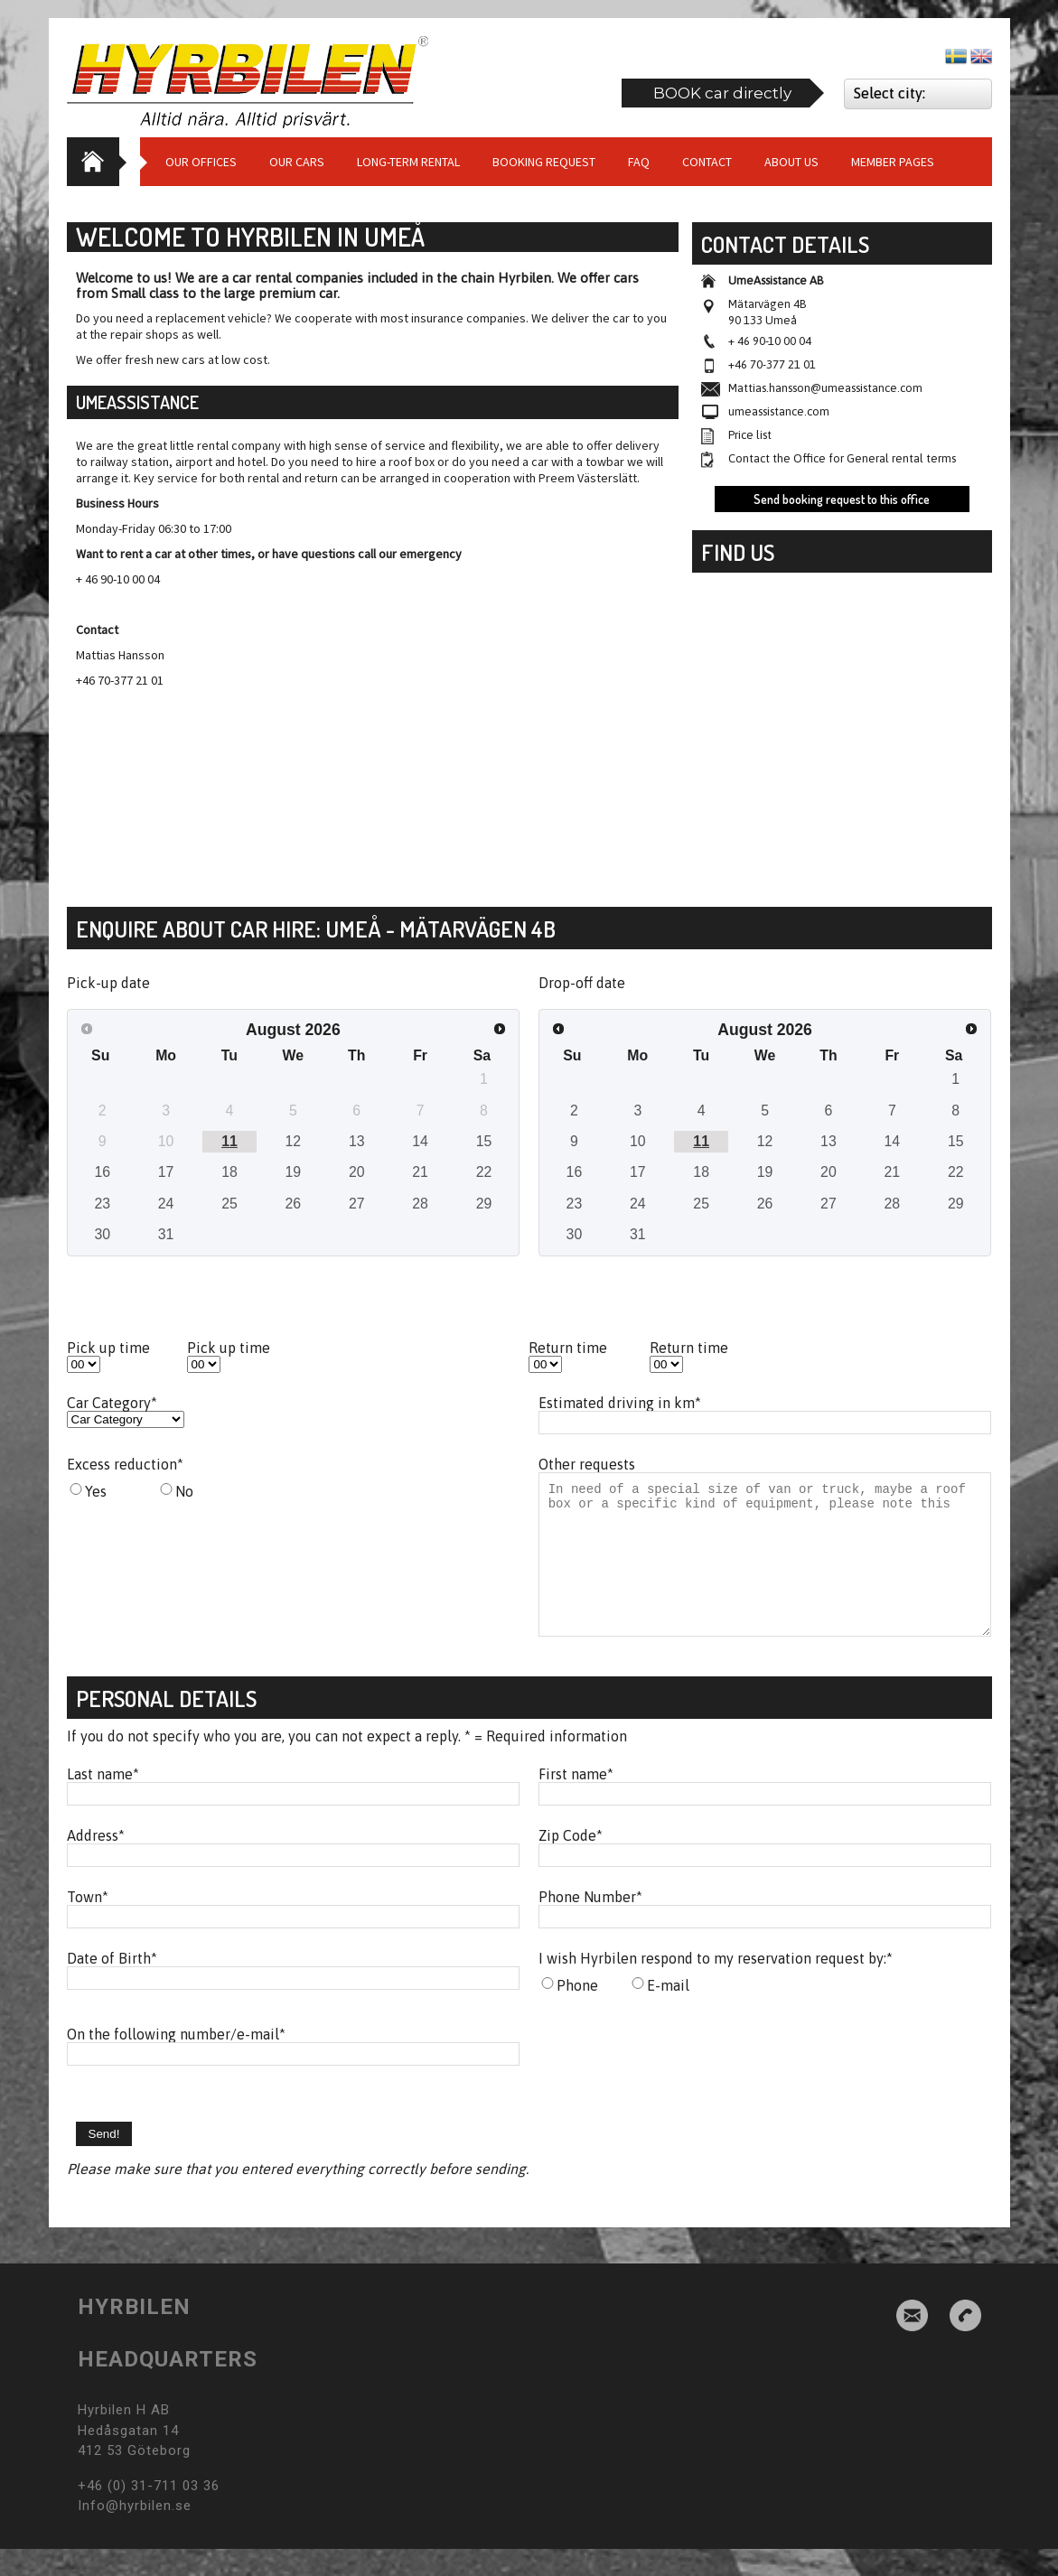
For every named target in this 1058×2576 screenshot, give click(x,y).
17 (166, 1172)
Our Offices (201, 162)
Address (96, 1862)
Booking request (543, 162)
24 (166, 1203)
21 (420, 1172)
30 (102, 1234)
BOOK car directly (722, 93)
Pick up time (108, 1347)
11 (229, 1141)
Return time (568, 1347)
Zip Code (570, 1862)
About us (791, 162)
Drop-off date (581, 983)
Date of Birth (112, 1985)
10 (638, 1141)
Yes (96, 1491)
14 (420, 1141)
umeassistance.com (778, 411)
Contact (707, 162)
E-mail (668, 2012)
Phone (577, 2012)
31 (166, 1234)
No (184, 1491)
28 (420, 1203)
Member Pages (892, 162)
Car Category (112, 1403)
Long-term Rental (408, 162)
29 (484, 1203)
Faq (639, 162)
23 (102, 1203)
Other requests (586, 1464)
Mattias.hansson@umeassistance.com (825, 388)
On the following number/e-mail (176, 2061)
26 (294, 1203)
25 (229, 1203)
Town (87, 1924)
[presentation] (675, 2088)
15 (484, 1141)
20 (357, 1172)
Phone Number (590, 1924)
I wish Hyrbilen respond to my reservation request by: (715, 1985)
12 (294, 1141)
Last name (103, 1801)
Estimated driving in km (619, 1403)
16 (102, 1172)
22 (484, 1172)
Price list (750, 435)
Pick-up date (108, 983)
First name (575, 1801)
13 (357, 1141)
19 (294, 1172)
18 (229, 1172)
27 (357, 1203)
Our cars (296, 162)
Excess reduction (125, 1464)
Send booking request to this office (842, 499)
